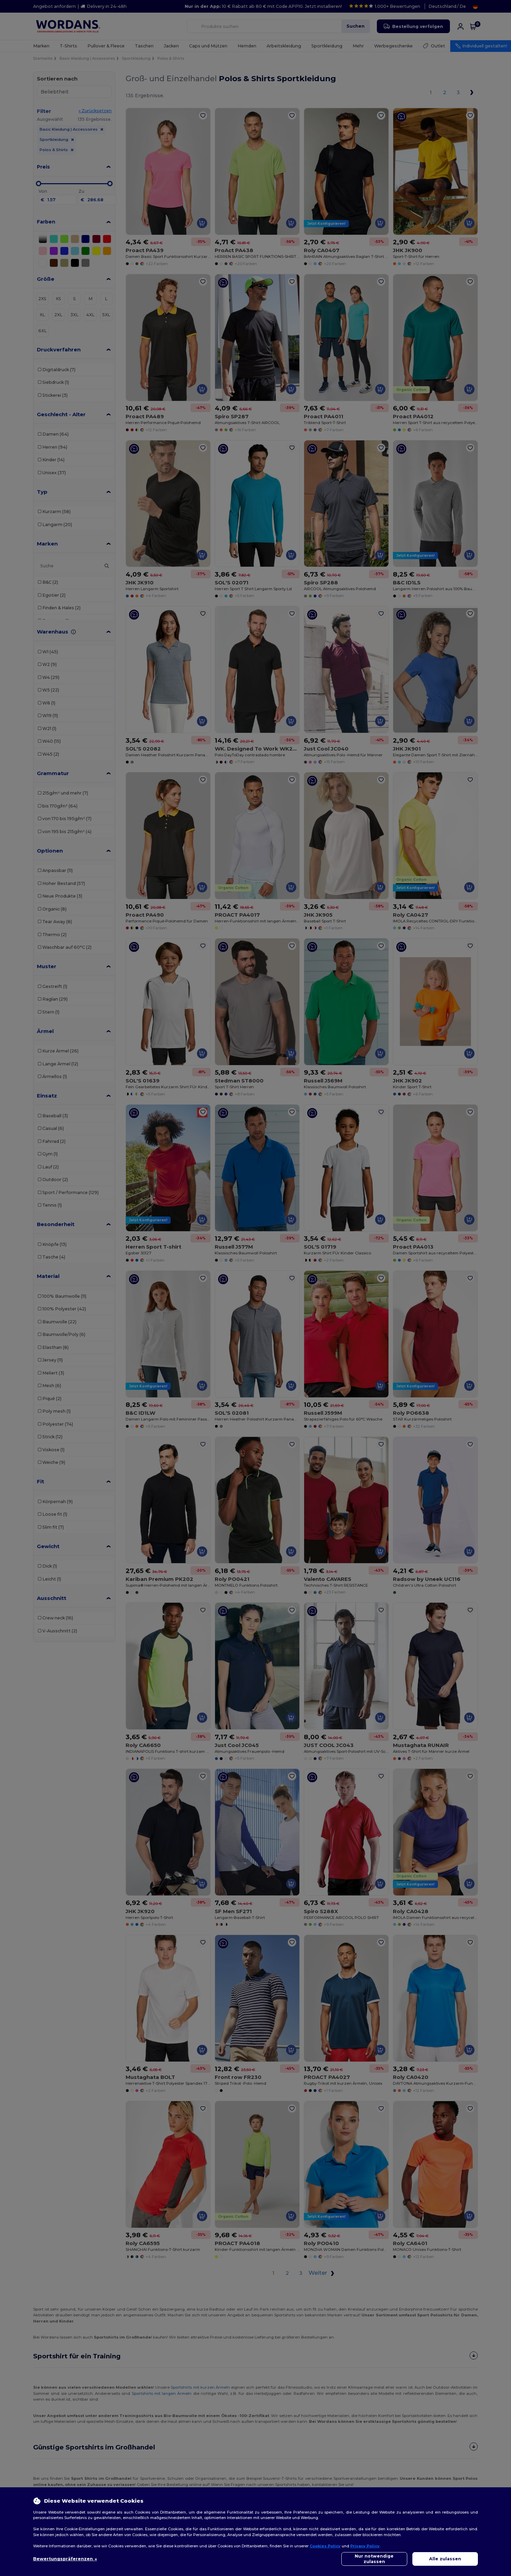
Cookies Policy (325, 2546)
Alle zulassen (445, 2558)
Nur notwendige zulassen (374, 2558)
